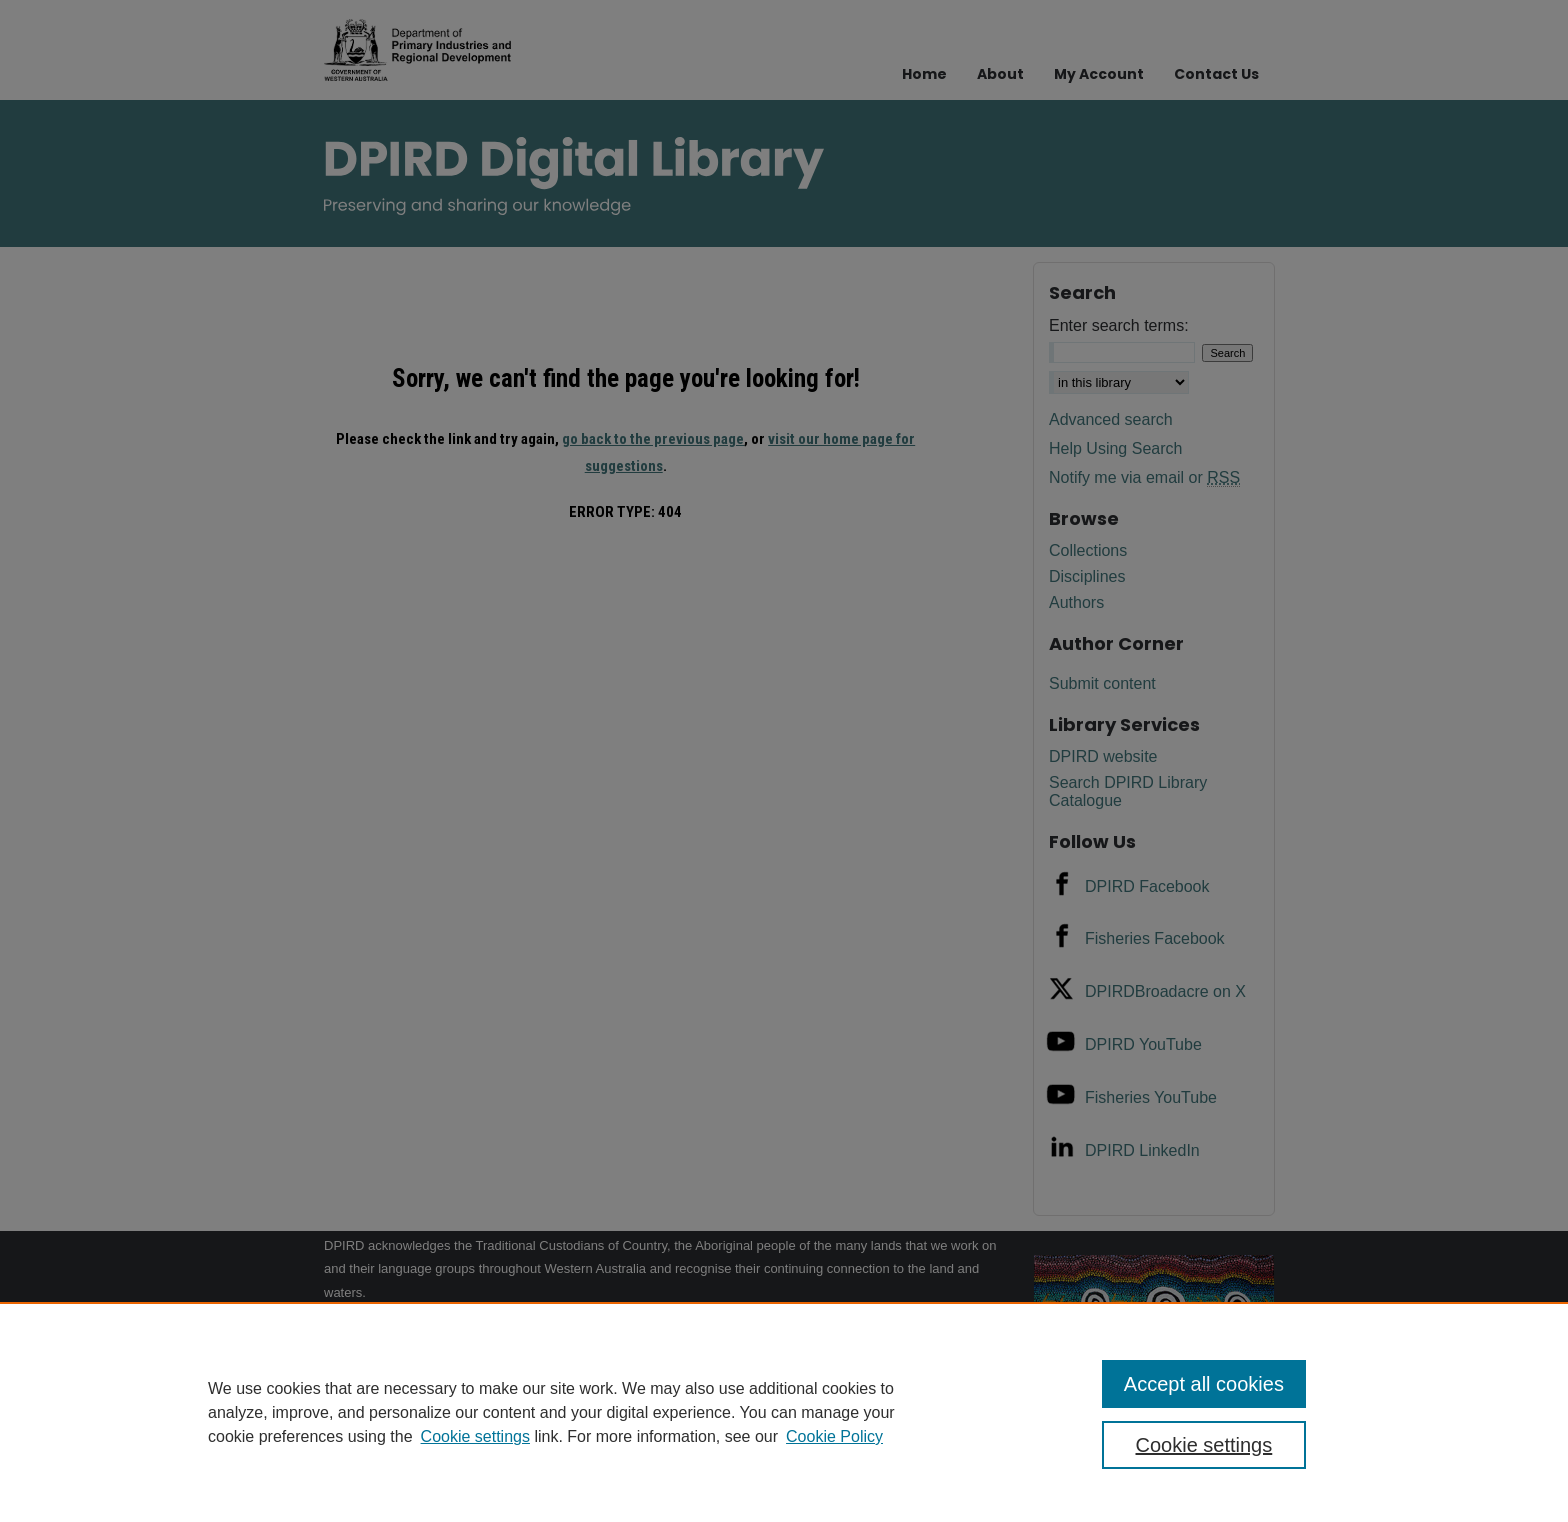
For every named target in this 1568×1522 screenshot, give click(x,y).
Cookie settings (475, 1436)
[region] (784, 1412)
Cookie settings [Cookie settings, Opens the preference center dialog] (1204, 1445)
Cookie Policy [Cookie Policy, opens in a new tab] (834, 1436)
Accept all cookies (1204, 1384)
